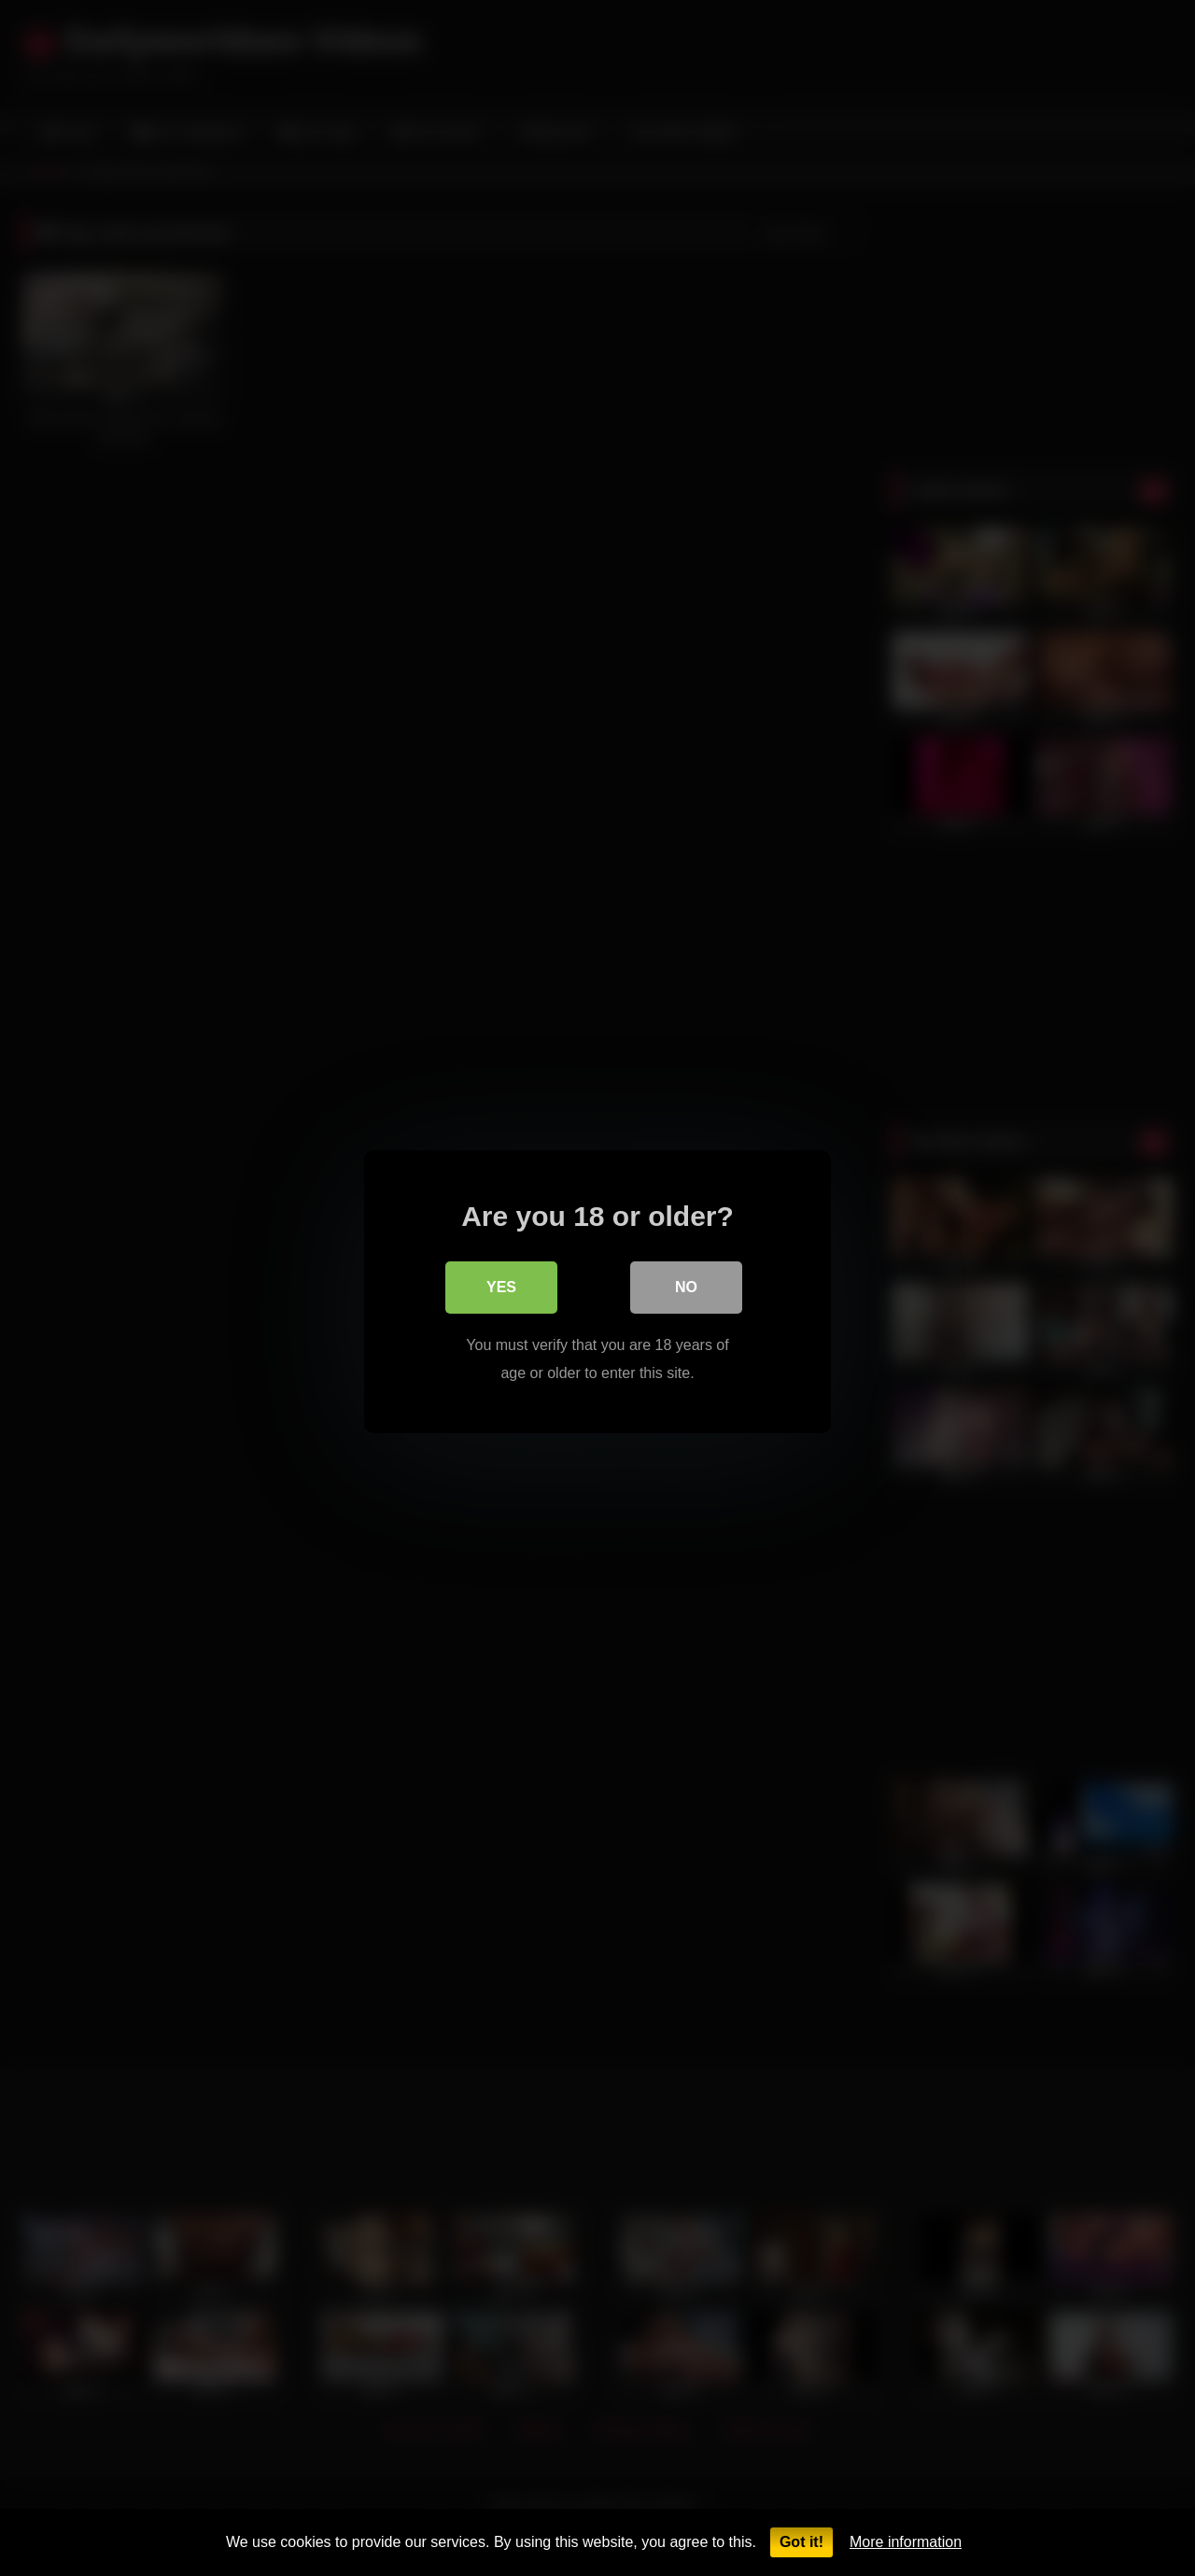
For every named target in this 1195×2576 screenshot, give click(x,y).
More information (906, 2542)
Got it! (801, 2542)
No (686, 1283)
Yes (501, 1283)
